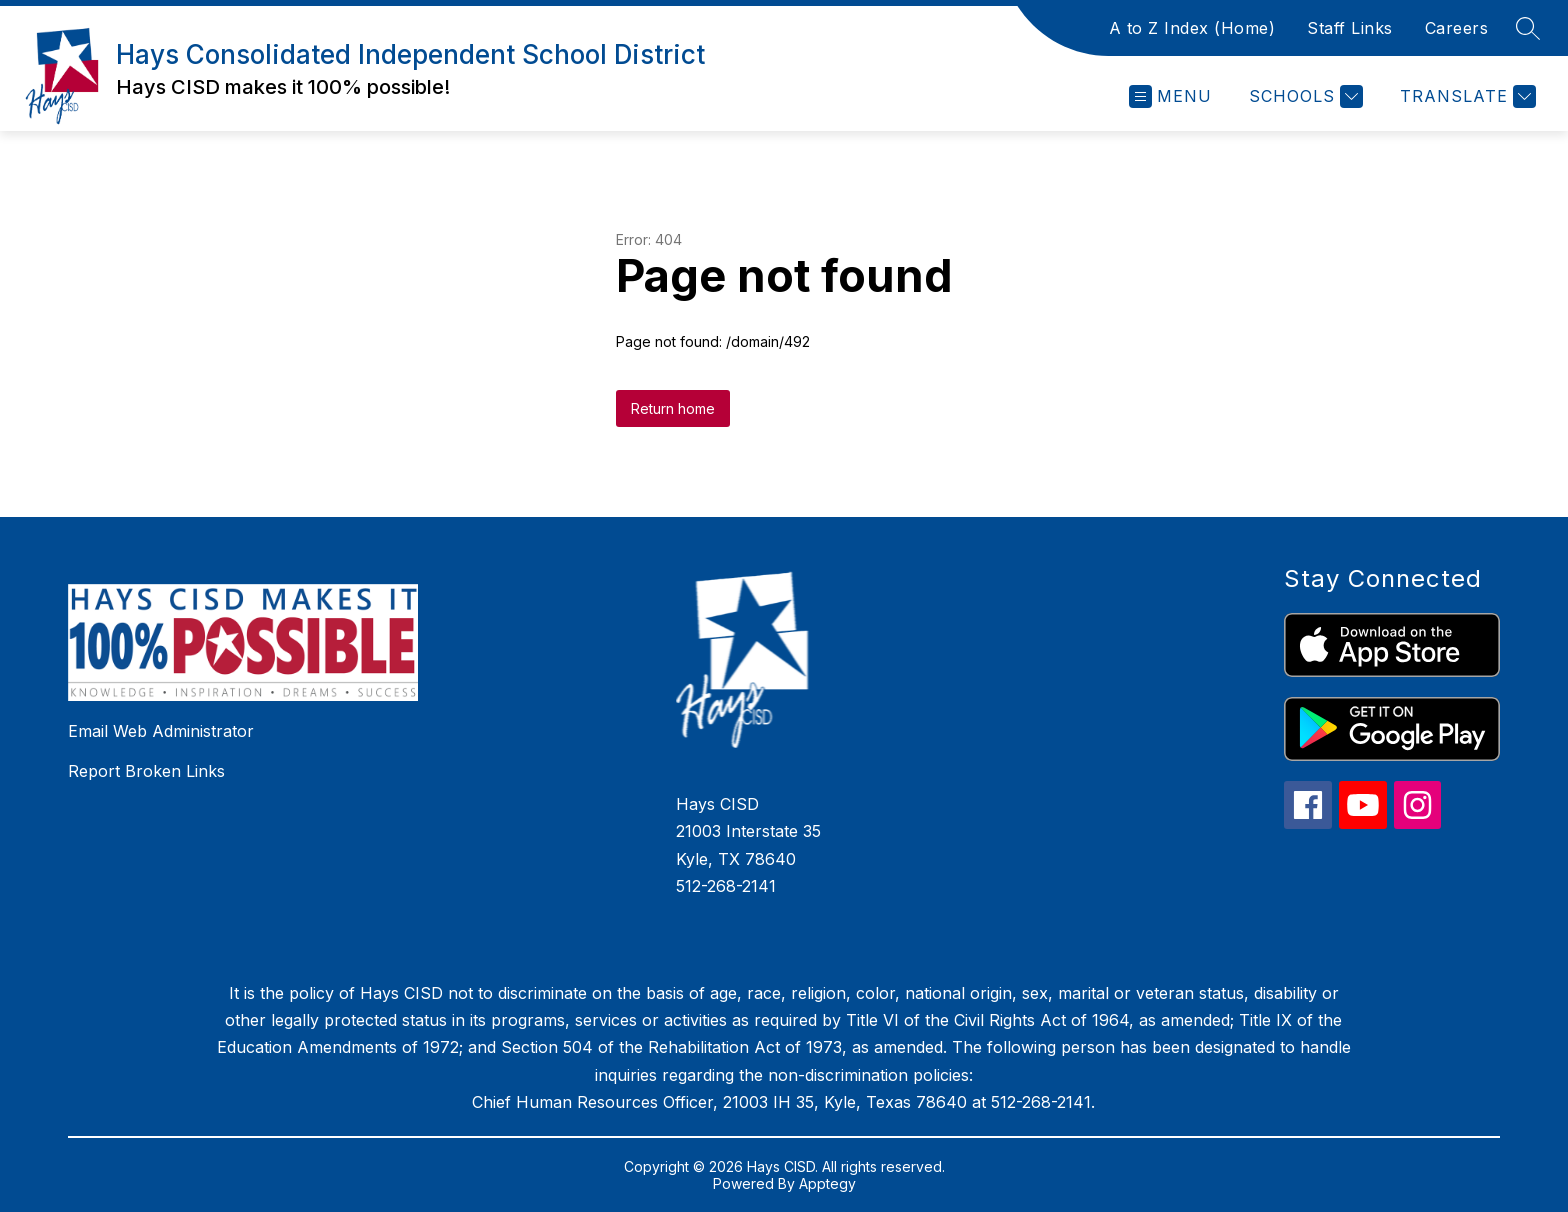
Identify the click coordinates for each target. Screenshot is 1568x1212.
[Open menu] (1170, 96)
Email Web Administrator (161, 731)
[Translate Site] (1465, 96)
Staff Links (1350, 28)
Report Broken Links (146, 771)
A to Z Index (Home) (1192, 28)
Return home (673, 408)
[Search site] (1528, 28)
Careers (1457, 28)
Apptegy (827, 1183)
